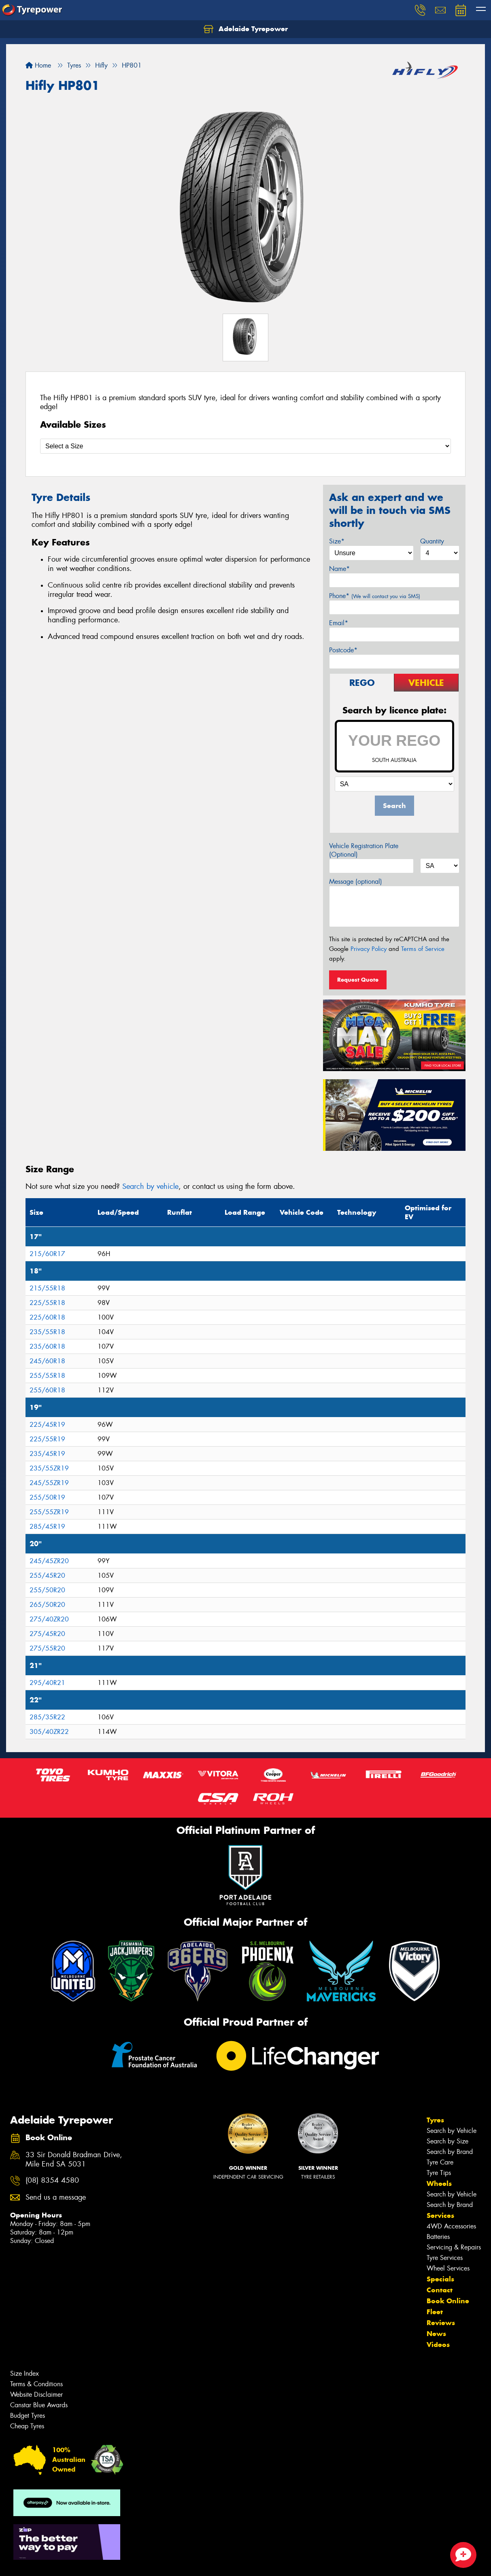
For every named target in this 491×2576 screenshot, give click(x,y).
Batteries (438, 2236)
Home (38, 65)
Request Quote (357, 979)
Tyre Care (440, 2162)
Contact (440, 2289)
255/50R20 (47, 1590)
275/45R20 (47, 1634)
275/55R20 (47, 1648)
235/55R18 (47, 1332)
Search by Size (447, 2141)
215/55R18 (47, 1288)
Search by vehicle (150, 1186)
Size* (336, 541)
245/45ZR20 (49, 1561)
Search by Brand (450, 2151)
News (436, 2333)
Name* (339, 568)
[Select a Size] (245, 446)
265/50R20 (47, 1604)
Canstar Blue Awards (39, 2405)
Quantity (432, 541)
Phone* (374, 596)
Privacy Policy (369, 949)
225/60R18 (47, 1317)
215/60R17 (47, 1254)
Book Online (448, 2300)
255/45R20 (47, 1575)
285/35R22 (47, 1717)
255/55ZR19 (49, 1512)
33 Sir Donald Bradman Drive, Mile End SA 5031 (74, 2159)
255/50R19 (47, 1497)
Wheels (439, 2183)
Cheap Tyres (27, 2426)
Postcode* (343, 650)
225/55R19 (47, 1439)
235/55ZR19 (49, 1468)
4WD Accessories (451, 2226)
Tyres (435, 2120)
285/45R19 (47, 1526)
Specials (440, 2279)
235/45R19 (47, 1453)
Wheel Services (448, 2268)
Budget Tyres (27, 2415)
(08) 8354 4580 (52, 2180)
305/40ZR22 (49, 1731)
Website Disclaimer (36, 2394)
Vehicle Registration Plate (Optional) (363, 850)
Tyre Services (445, 2257)
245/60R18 (47, 1361)
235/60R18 (47, 1346)
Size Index (24, 2373)
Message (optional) (355, 881)
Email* (338, 623)
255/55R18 (47, 1375)
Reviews (441, 2322)
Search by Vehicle (451, 2130)
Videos (438, 2344)
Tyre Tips (439, 2173)
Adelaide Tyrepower (246, 29)
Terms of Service (422, 949)
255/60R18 (47, 1390)
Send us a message (56, 2197)
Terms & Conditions (36, 2384)
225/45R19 (47, 1424)
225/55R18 (47, 1303)
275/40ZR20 (49, 1619)
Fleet (435, 2311)
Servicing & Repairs (454, 2247)
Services (440, 2215)
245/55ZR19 (49, 1483)
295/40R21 (47, 1682)
